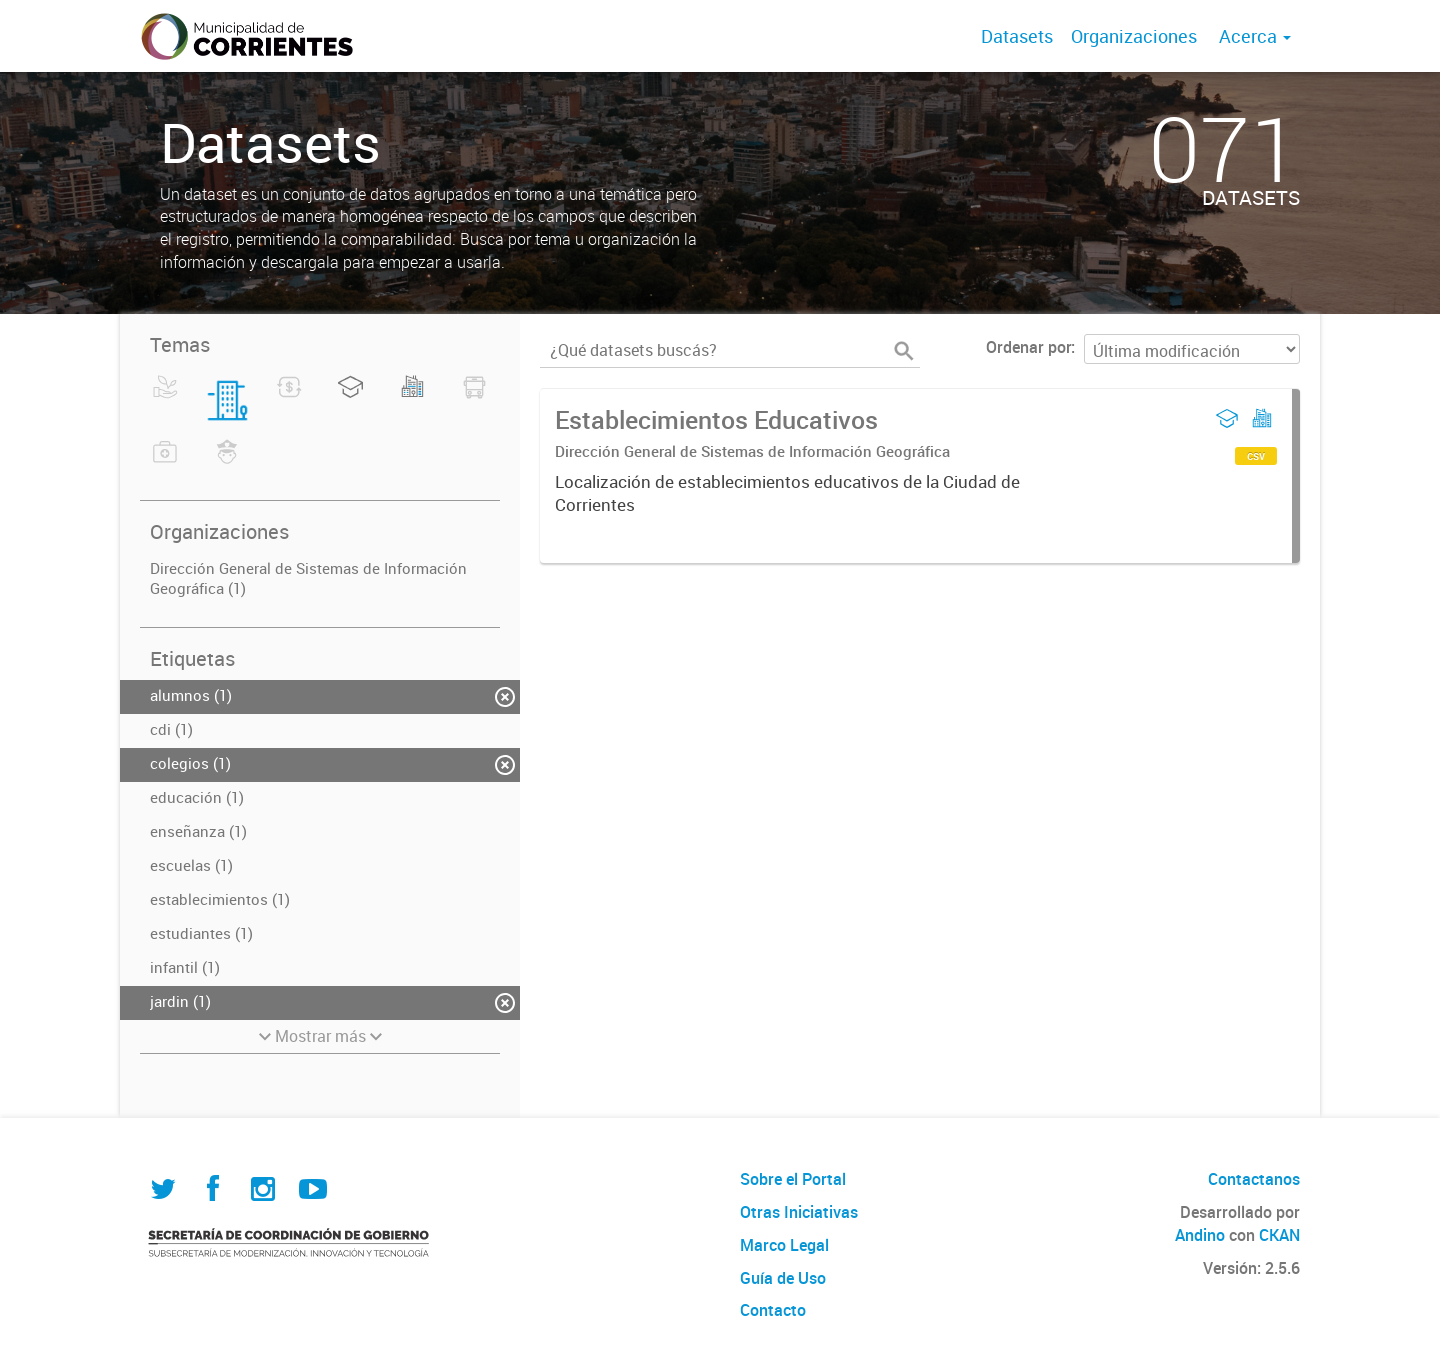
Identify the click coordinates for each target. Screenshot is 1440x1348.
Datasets (1017, 36)
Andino (1200, 1235)
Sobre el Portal (793, 1179)
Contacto (773, 1310)
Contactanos (1254, 1179)
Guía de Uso (783, 1278)
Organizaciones (1134, 36)
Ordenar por (1028, 347)
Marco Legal (784, 1245)
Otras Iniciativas (799, 1212)
